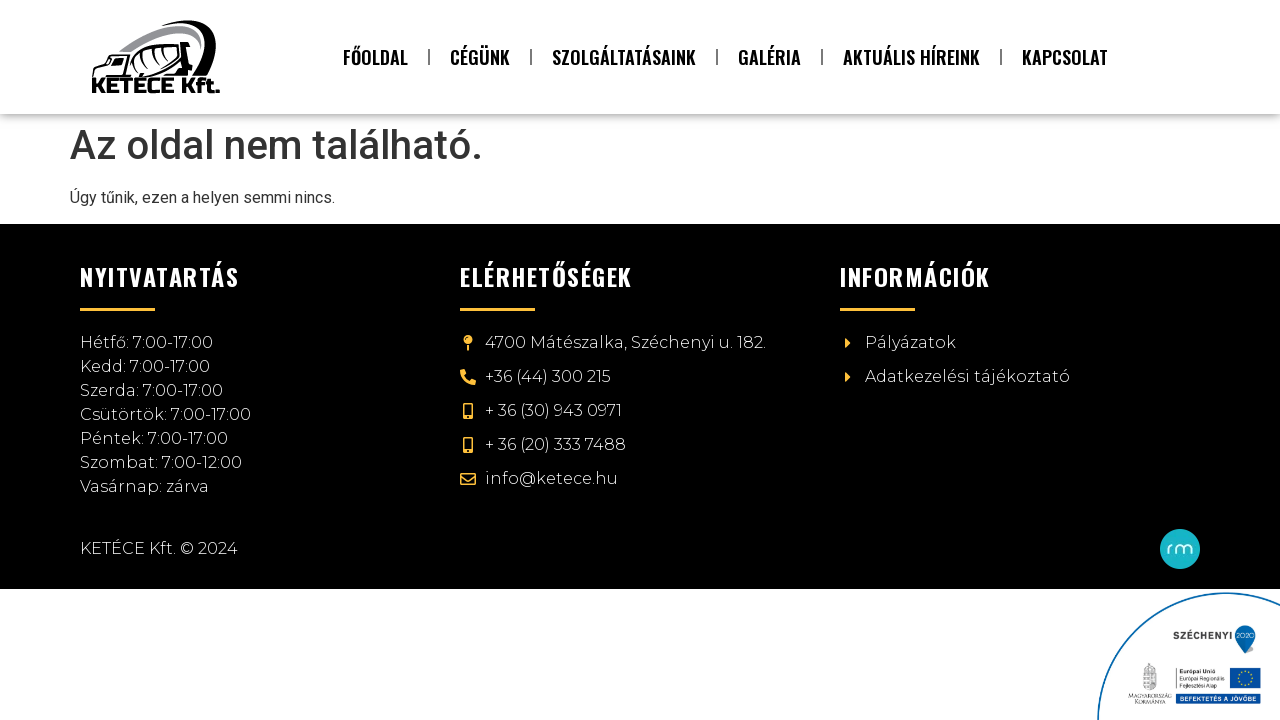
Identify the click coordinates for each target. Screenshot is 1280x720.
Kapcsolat (1065, 57)
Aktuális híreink (911, 57)
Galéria (769, 57)
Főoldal (375, 57)
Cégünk (480, 57)
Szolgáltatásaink (624, 57)
